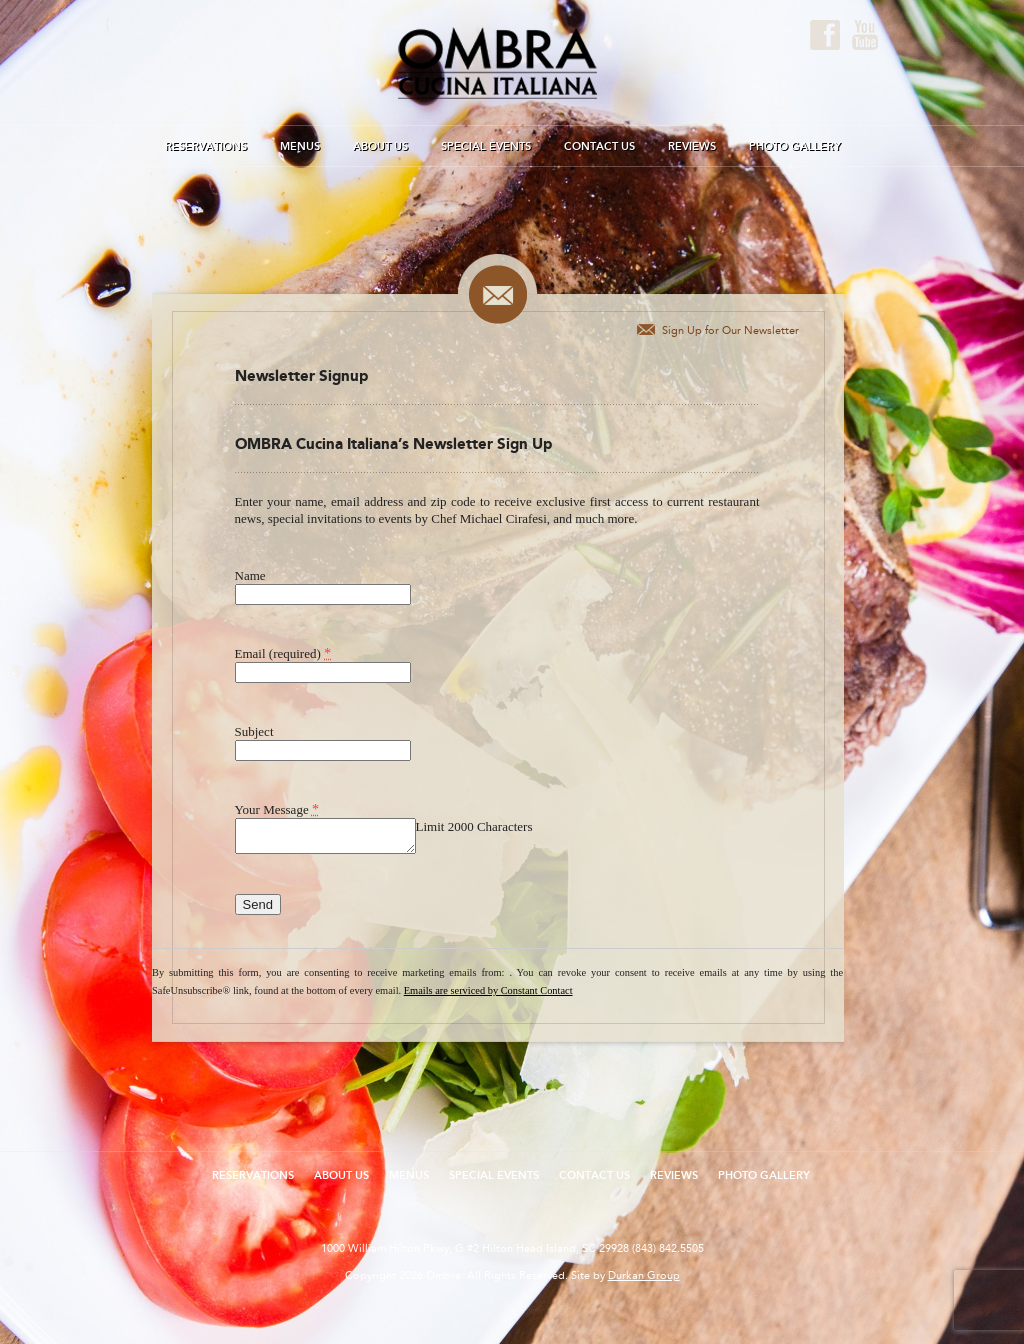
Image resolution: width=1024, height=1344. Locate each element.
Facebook (825, 35)
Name (250, 575)
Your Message (277, 809)
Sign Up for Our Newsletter (730, 330)
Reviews (692, 146)
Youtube (865, 35)
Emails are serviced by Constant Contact (488, 990)
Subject (254, 731)
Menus (300, 146)
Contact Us (599, 146)
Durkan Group (644, 1275)
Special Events (486, 146)
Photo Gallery (795, 146)
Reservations (206, 146)
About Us (380, 146)
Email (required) (283, 653)
